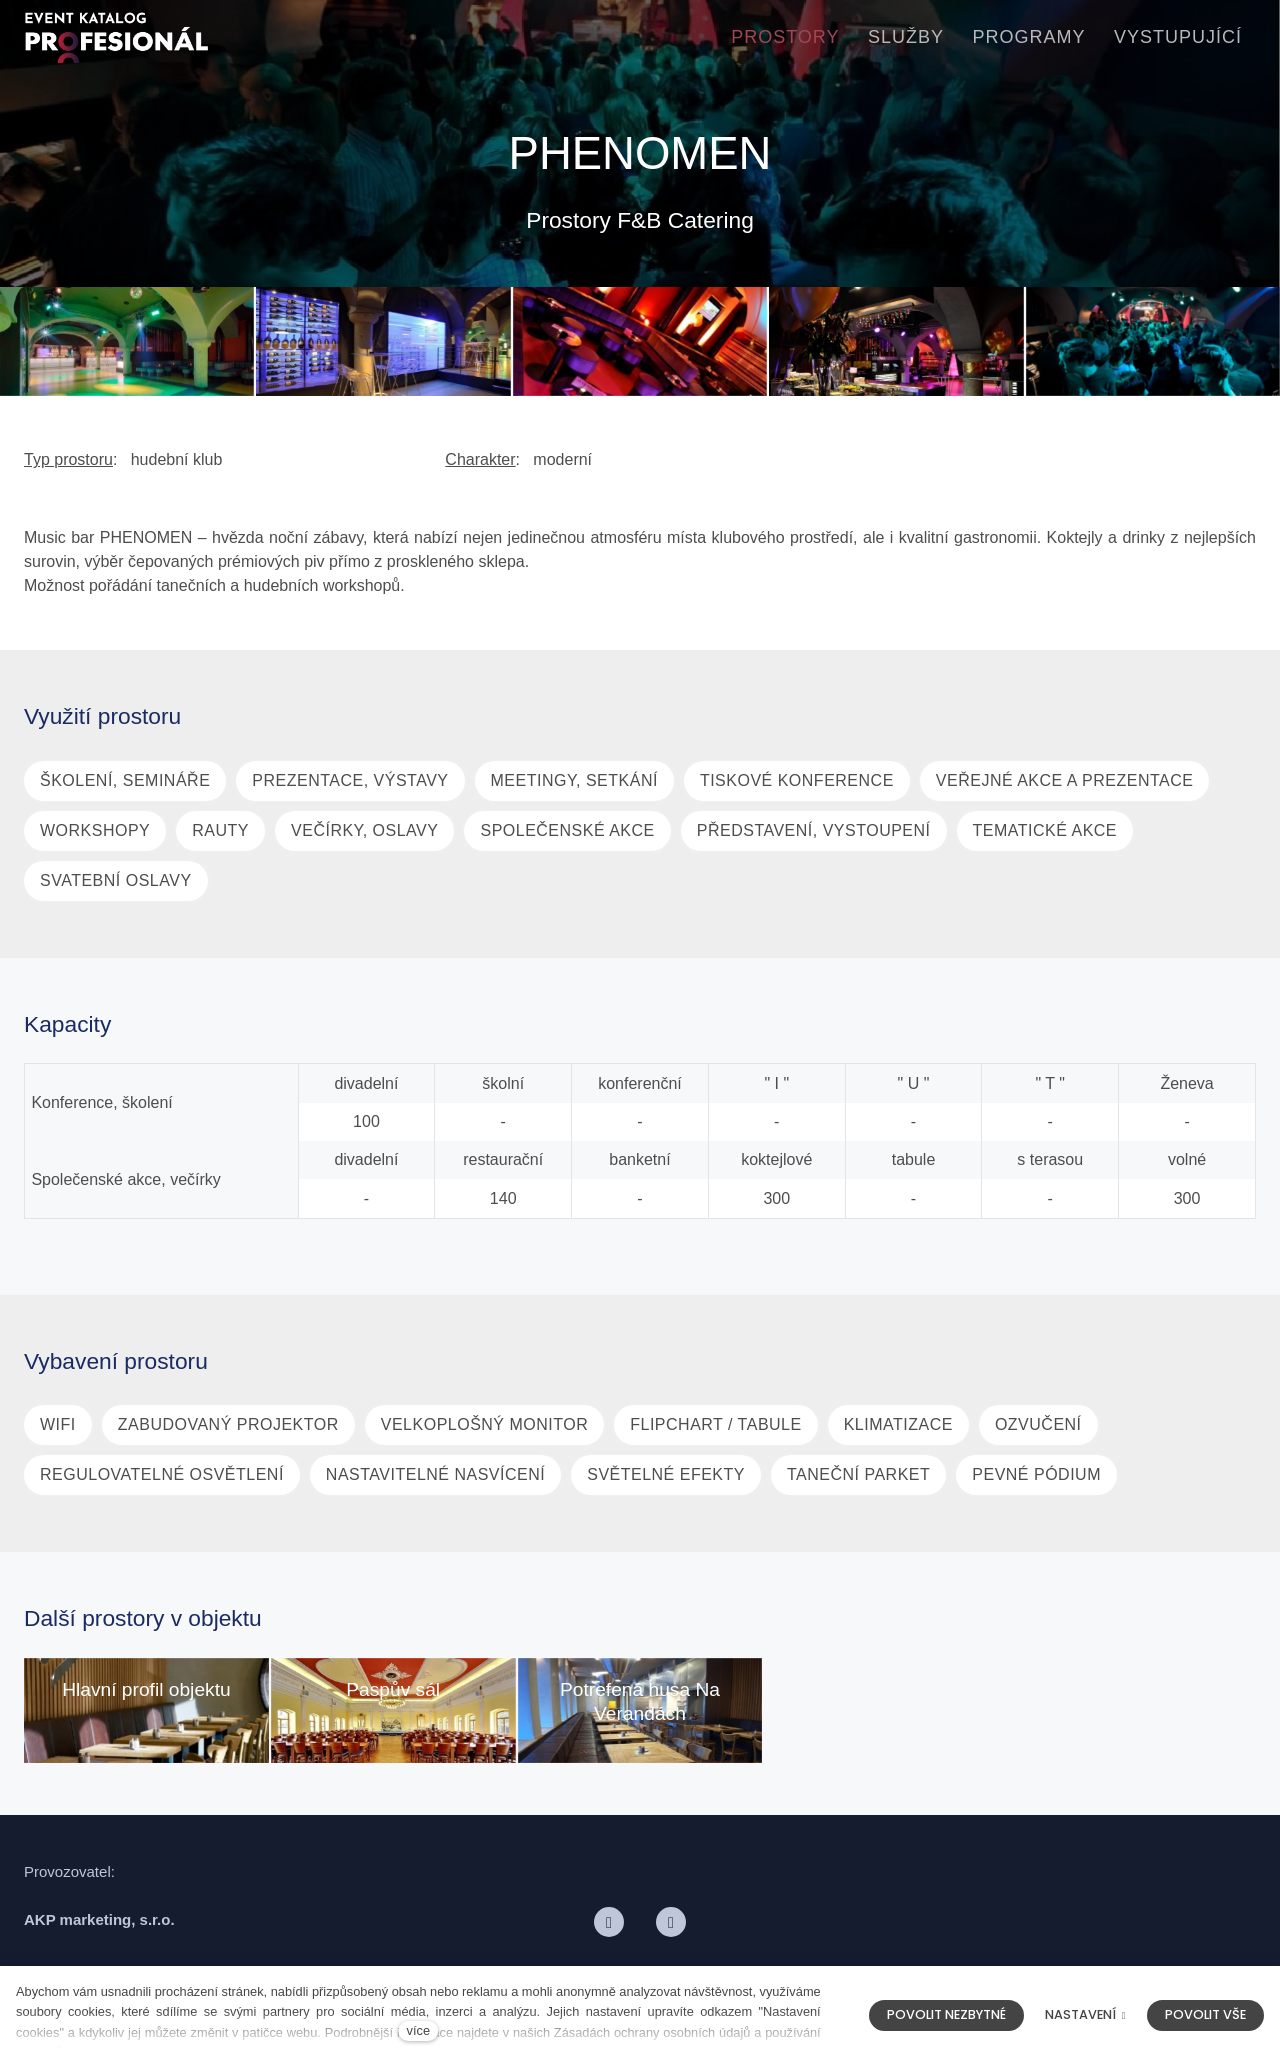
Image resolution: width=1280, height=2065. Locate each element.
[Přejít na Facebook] (609, 1933)
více (418, 2030)
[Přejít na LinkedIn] (671, 1933)
